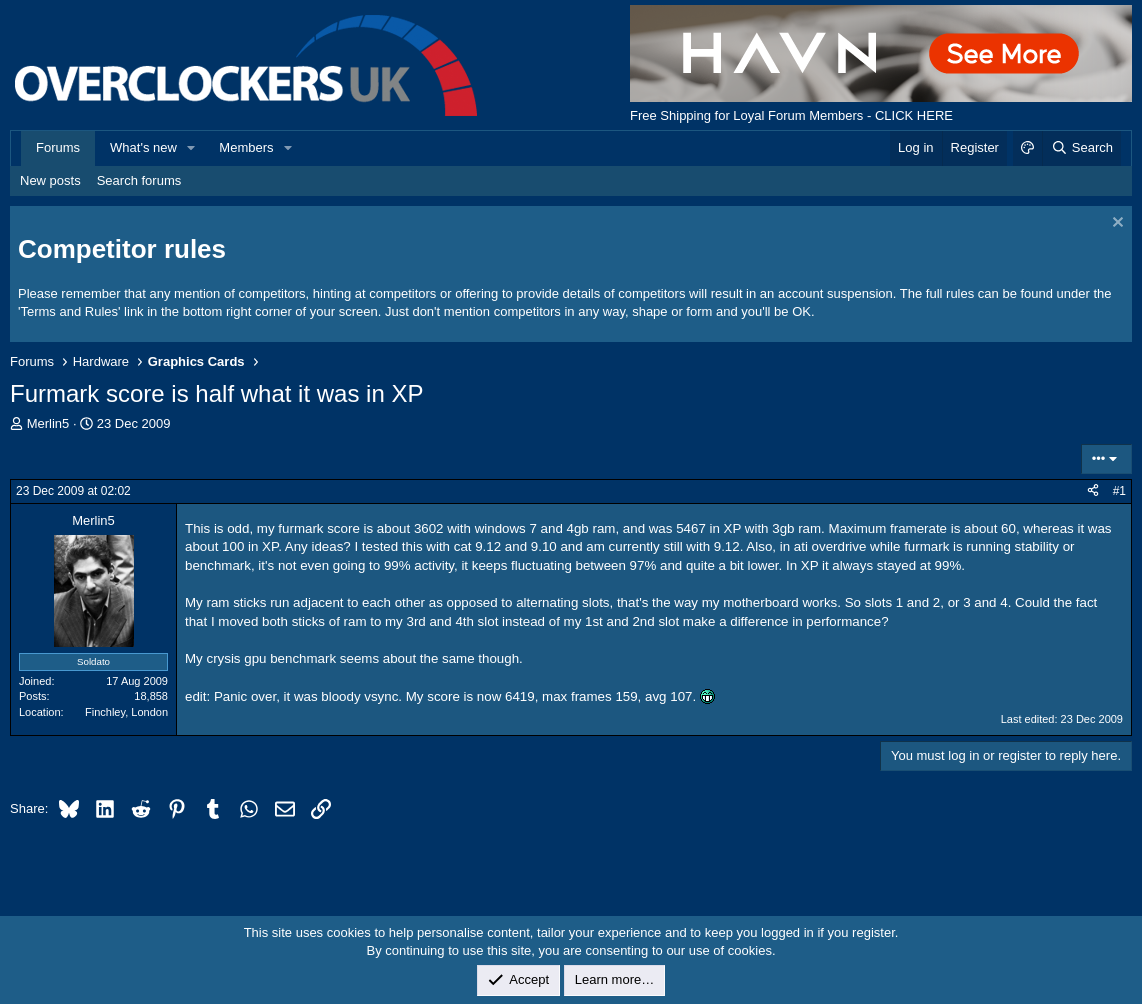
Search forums (139, 180)
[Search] (1081, 148)
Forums (58, 147)
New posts (50, 180)
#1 (1119, 491)
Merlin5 (48, 423)
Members (246, 147)
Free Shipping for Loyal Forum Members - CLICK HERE (791, 115)
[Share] (1093, 491)
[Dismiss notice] (1115, 224)
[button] (192, 148)
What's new (143, 147)
